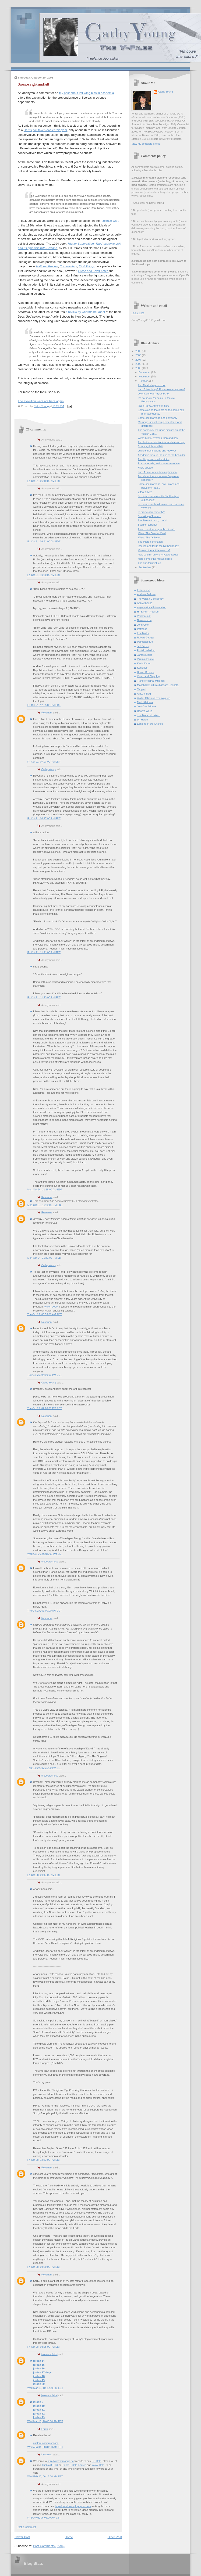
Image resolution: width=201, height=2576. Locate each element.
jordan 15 (39, 2364)
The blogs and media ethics (153, 459)
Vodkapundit (144, 616)
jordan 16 (39, 2368)
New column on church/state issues (158, 554)
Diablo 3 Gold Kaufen (74, 2465)
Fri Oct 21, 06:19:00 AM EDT (43, 481)
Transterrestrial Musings (151, 680)
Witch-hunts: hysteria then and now (158, 438)
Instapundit (143, 590)
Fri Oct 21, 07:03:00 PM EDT (43, 761)
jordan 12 (39, 2413)
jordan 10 (39, 2405)
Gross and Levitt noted (93, 271)
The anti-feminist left (149, 563)
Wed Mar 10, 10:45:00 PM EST (45, 2387)
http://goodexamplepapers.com (73, 2506)
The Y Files (137, 313)
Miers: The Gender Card (152, 533)
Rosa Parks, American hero (153, 405)
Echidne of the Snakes (150, 723)
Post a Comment (26, 2527)
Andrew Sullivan (146, 594)
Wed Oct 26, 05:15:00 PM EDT (45, 1553)
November (144, 376)
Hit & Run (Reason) (148, 611)
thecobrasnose (49, 1561)
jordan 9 (38, 2401)
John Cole (143, 624)
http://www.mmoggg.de (60, 2461)
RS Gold (96, 2461)
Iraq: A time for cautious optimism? (157, 472)
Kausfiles (142, 667)
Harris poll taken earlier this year (45, 130)
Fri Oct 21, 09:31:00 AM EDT (43, 541)
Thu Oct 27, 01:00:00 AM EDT (44, 1610)
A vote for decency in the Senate (156, 529)
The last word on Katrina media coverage (161, 442)
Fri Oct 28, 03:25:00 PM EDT (43, 2346)
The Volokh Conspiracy (150, 598)
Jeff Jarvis (143, 646)
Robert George (145, 637)
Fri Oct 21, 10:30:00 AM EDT (43, 574)
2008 (138, 355)
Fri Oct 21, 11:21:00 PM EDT (43, 952)
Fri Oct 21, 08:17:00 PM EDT (43, 818)
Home (69, 2537)
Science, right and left (150, 446)
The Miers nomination (150, 541)
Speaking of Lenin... (149, 516)
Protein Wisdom (146, 650)
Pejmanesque (145, 641)
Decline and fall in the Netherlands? (158, 546)
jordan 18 (39, 2376)
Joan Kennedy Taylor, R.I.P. (153, 393)
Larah (44, 2429)
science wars (110, 220)
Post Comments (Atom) (49, 2546)
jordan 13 (39, 2417)
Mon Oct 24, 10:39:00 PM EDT (45, 1205)
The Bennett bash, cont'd (152, 520)
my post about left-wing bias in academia (86, 93)
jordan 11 (39, 2409)
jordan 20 (39, 2384)
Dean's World (144, 710)
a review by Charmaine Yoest (85, 312)
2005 (138, 368)
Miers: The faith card (150, 537)
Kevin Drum (144, 663)
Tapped (141, 689)
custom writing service (46, 2443)
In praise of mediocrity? (151, 512)
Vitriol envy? (145, 492)
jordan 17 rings (42, 2372)
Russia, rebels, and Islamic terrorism (159, 463)
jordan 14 (39, 2360)
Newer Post (22, 2537)
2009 (138, 351)
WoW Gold (98, 2465)
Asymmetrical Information (151, 607)
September (145, 567)
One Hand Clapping (148, 676)
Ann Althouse (144, 603)
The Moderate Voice (148, 715)
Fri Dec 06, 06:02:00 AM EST (44, 2517)
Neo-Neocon (144, 620)
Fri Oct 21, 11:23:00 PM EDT (43, 997)
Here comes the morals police (155, 558)
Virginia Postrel (145, 659)
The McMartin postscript (152, 385)
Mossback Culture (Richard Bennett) (158, 685)
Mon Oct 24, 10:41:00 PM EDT (45, 1257)
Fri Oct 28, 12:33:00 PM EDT (43, 2159)
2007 (138, 359)
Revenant (46, 712)
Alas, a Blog (144, 693)
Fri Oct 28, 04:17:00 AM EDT (43, 1875)
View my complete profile (145, 143)
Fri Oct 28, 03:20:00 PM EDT (43, 2266)
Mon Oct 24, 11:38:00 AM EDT (44, 1189)
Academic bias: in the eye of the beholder (161, 455)
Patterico (142, 628)
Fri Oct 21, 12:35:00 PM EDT (43, 705)
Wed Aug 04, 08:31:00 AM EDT (45, 2447)
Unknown (46, 2454)
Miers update (145, 467)
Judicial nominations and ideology (157, 450)
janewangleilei (49, 2354)
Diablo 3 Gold (50, 2465)
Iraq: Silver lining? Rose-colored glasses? (161, 389)
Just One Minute (146, 706)
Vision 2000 (51, 1306)
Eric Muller (143, 633)
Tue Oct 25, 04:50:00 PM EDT (44, 1374)
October (143, 381)
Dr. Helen (142, 719)
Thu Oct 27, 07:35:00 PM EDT (44, 1767)
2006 (138, 363)
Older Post (115, 2537)
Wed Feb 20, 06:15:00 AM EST (45, 2476)
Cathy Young (48, 769)
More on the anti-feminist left (154, 550)
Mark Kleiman (145, 702)
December (144, 372)
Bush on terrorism (148, 524)
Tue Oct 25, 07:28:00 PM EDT (44, 1408)
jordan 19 (39, 2380)
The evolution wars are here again (41, 401)
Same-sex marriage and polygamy (157, 417)
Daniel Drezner (145, 672)
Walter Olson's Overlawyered (153, 698)
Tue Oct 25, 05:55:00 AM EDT (44, 1314)
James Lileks (144, 654)
